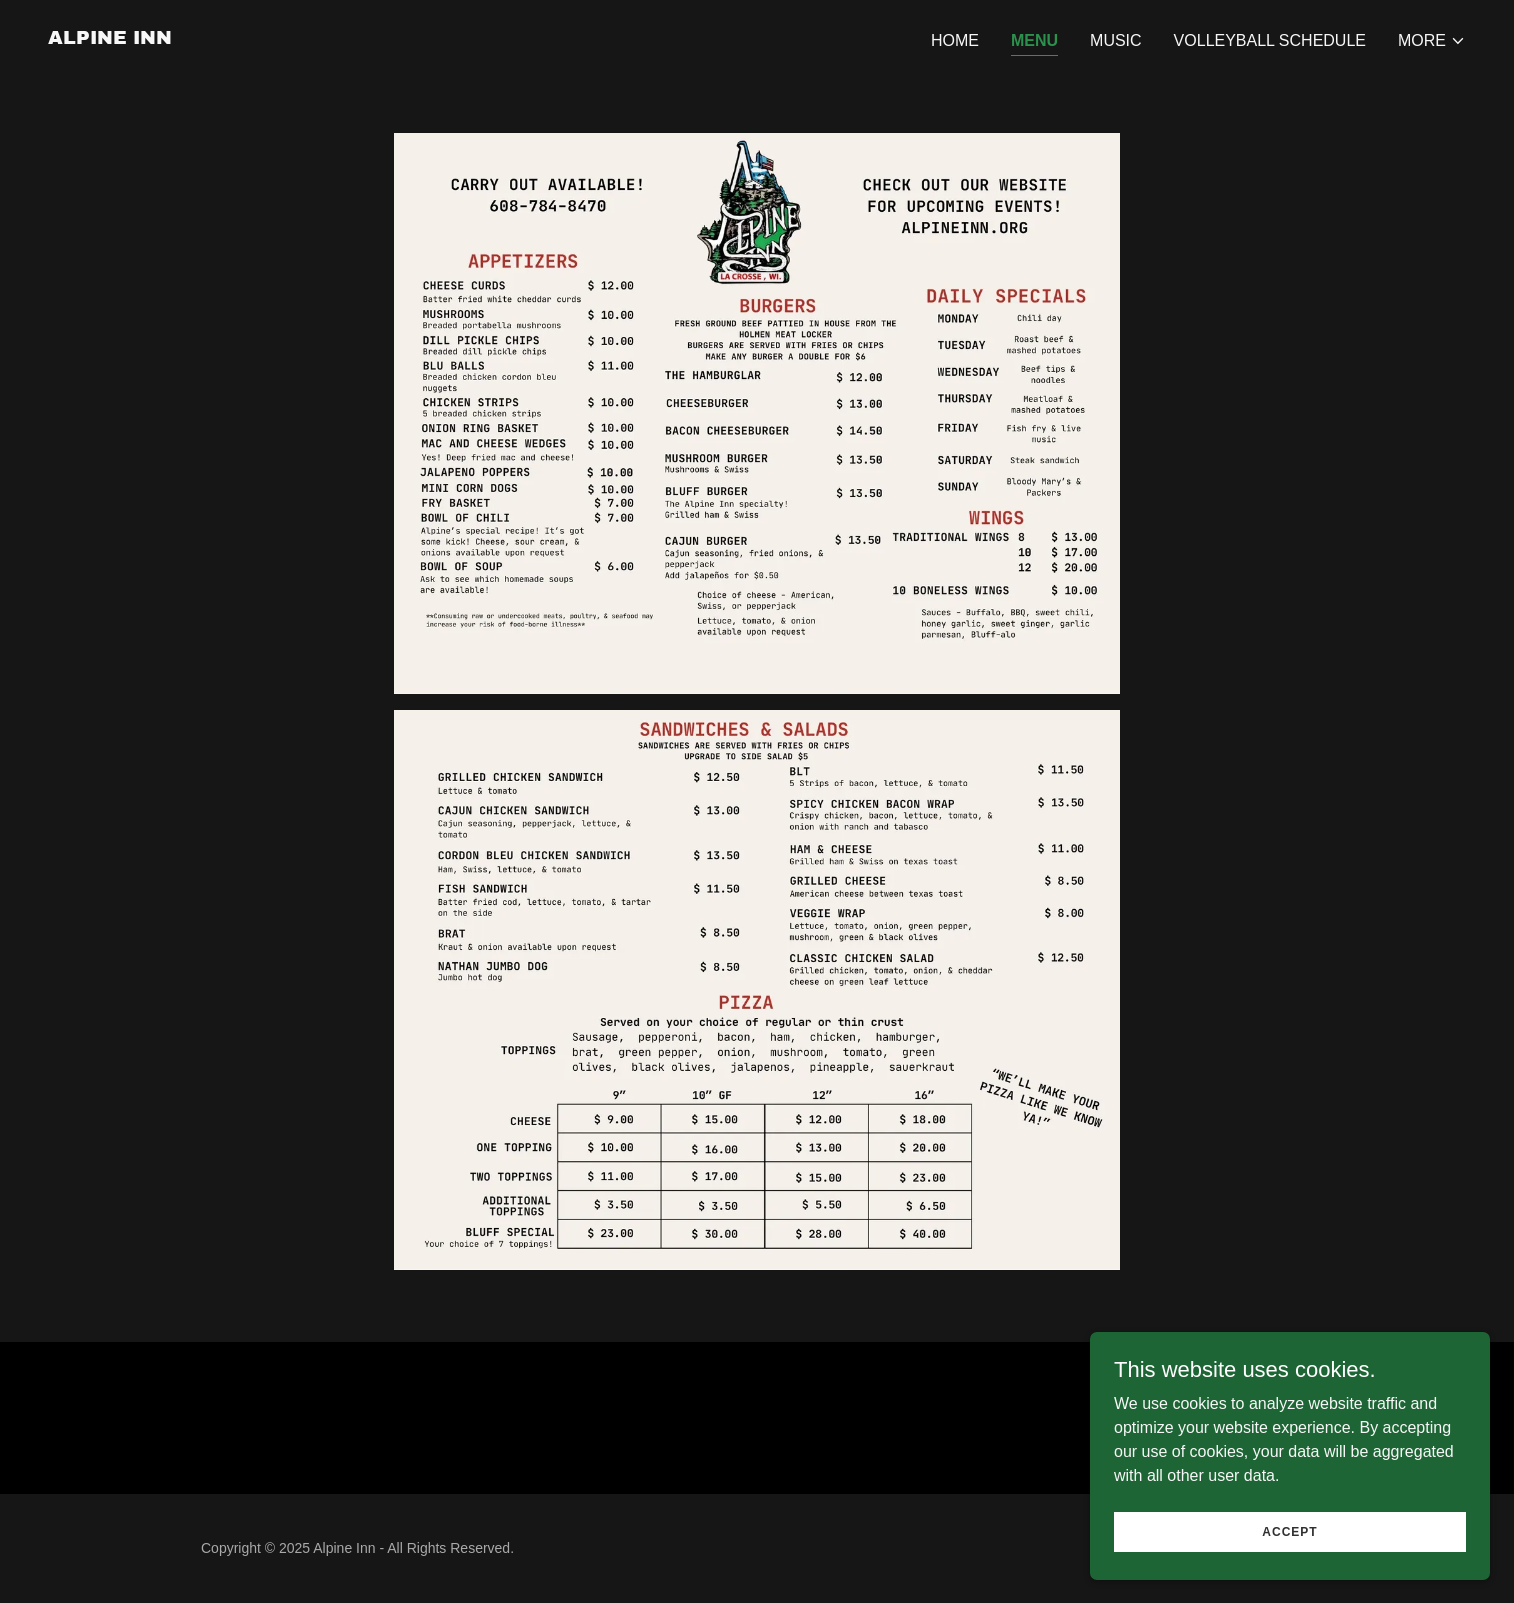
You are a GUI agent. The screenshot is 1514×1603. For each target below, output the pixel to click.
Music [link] (1116, 40)
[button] (1432, 41)
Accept (1289, 1559)
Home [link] (955, 40)
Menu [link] (1034, 40)
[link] (110, 38)
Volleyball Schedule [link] (1270, 40)
